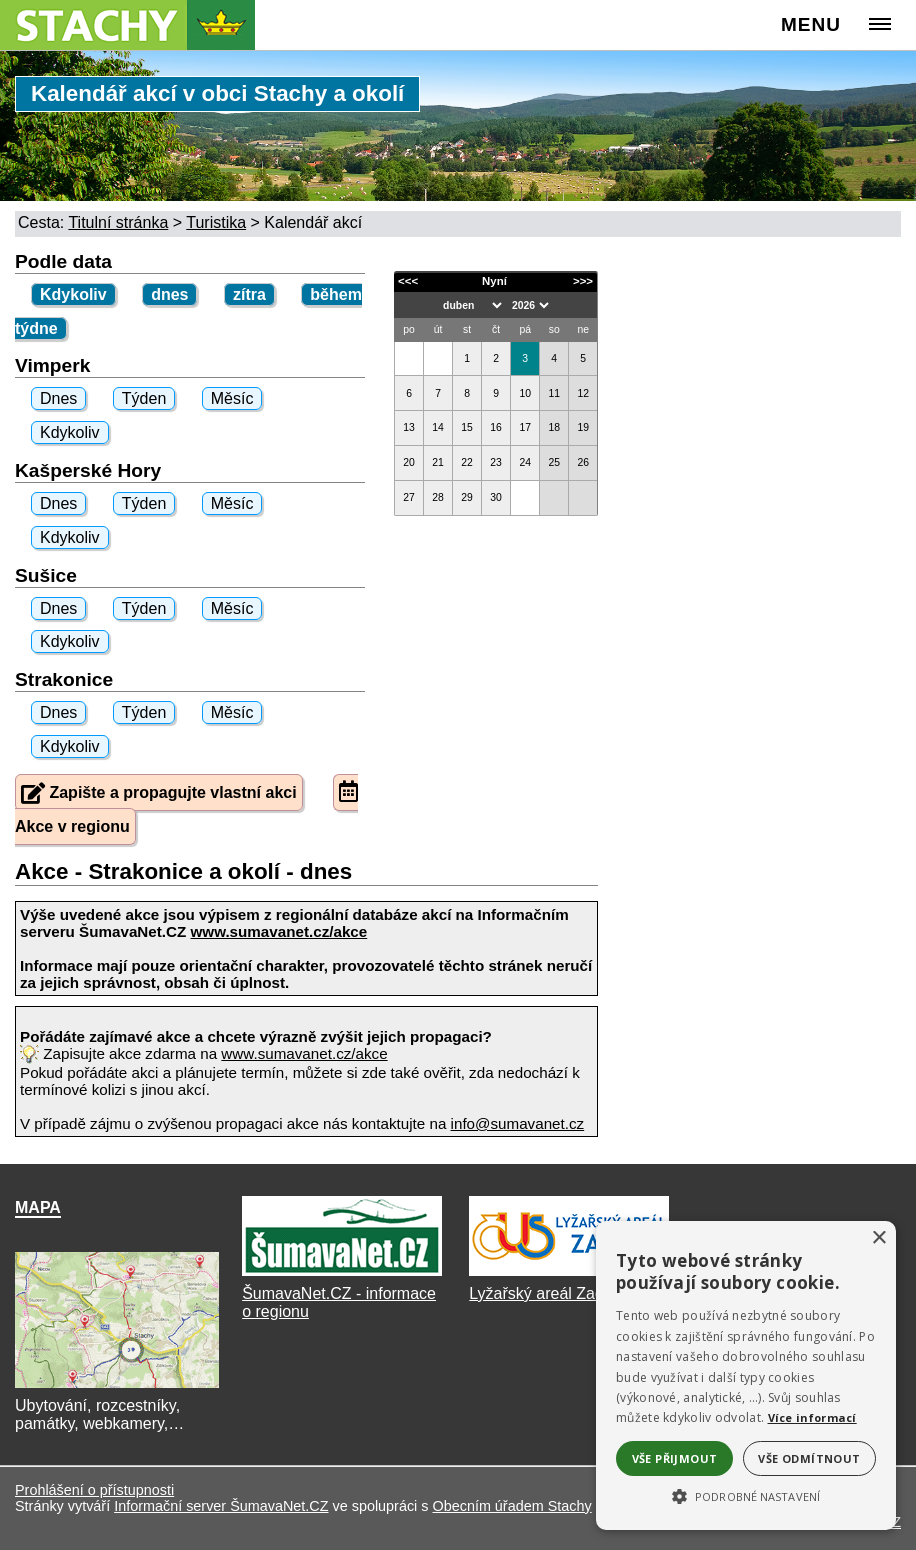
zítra (249, 294)
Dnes (58, 398)
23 (496, 462)
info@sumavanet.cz (518, 1123)
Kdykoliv (73, 294)
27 (409, 497)
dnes (169, 294)
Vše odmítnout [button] (809, 1458)
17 (525, 427)
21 (438, 462)
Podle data (63, 261)
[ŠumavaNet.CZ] (342, 1275)
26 (583, 462)
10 (525, 393)
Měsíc (232, 398)
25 (554, 462)
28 (438, 497)
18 (554, 427)
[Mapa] (117, 1387)
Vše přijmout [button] (675, 1458)
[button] (746, 1495)
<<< (408, 281)
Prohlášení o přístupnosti (94, 1490)
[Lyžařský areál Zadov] (569, 1275)
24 (525, 462)
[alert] (746, 1375)
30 (496, 497)
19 (583, 427)
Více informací (812, 1417)
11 (554, 393)
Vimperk (52, 365)
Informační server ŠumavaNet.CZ (221, 1506)
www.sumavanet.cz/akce (304, 1053)
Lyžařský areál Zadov (544, 1293)
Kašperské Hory (88, 470)
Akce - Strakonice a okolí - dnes (183, 871)
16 (496, 427)
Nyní (494, 281)
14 (438, 427)
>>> (583, 281)
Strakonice (64, 679)
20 (409, 462)
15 (467, 427)
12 (583, 393)
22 (467, 462)
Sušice (46, 575)
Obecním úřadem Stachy (511, 1506)
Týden (144, 398)
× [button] (878, 1238)
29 (467, 497)
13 (409, 427)
